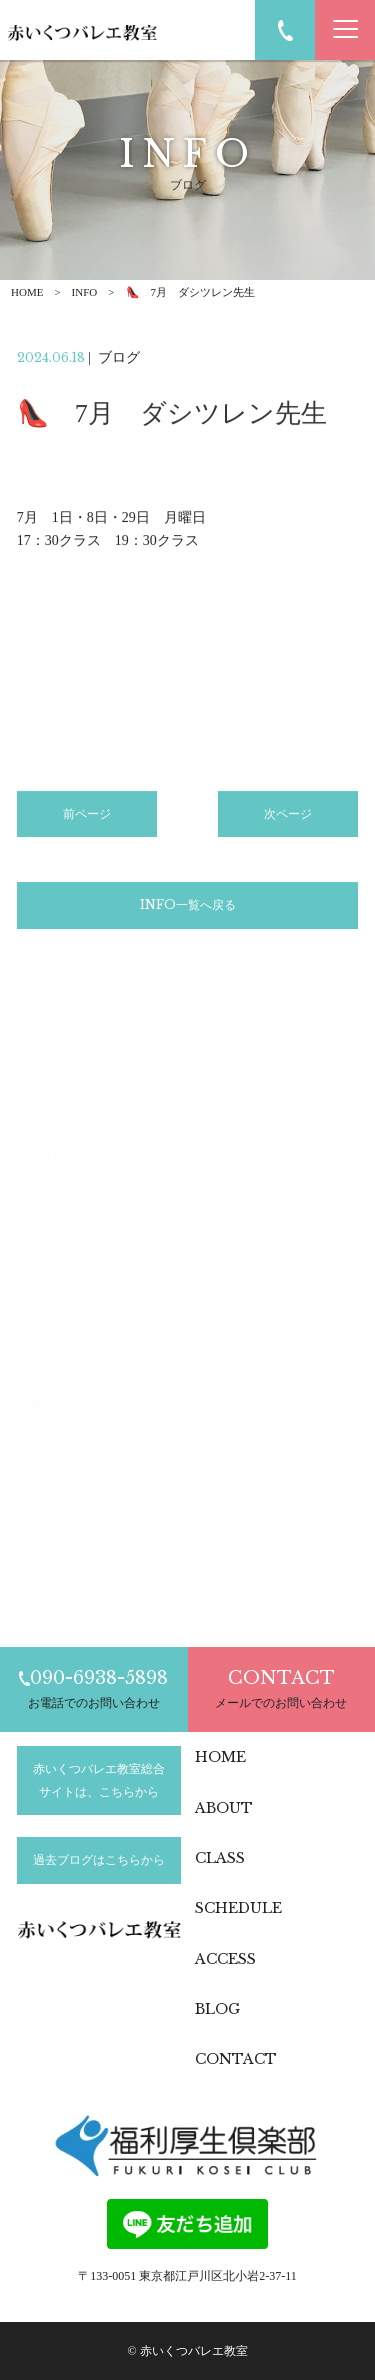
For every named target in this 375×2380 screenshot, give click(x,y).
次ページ (288, 819)
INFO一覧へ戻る (188, 909)
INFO (85, 292)
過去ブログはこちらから (99, 1860)
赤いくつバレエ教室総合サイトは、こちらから (99, 1780)
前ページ (87, 819)
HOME (27, 292)
